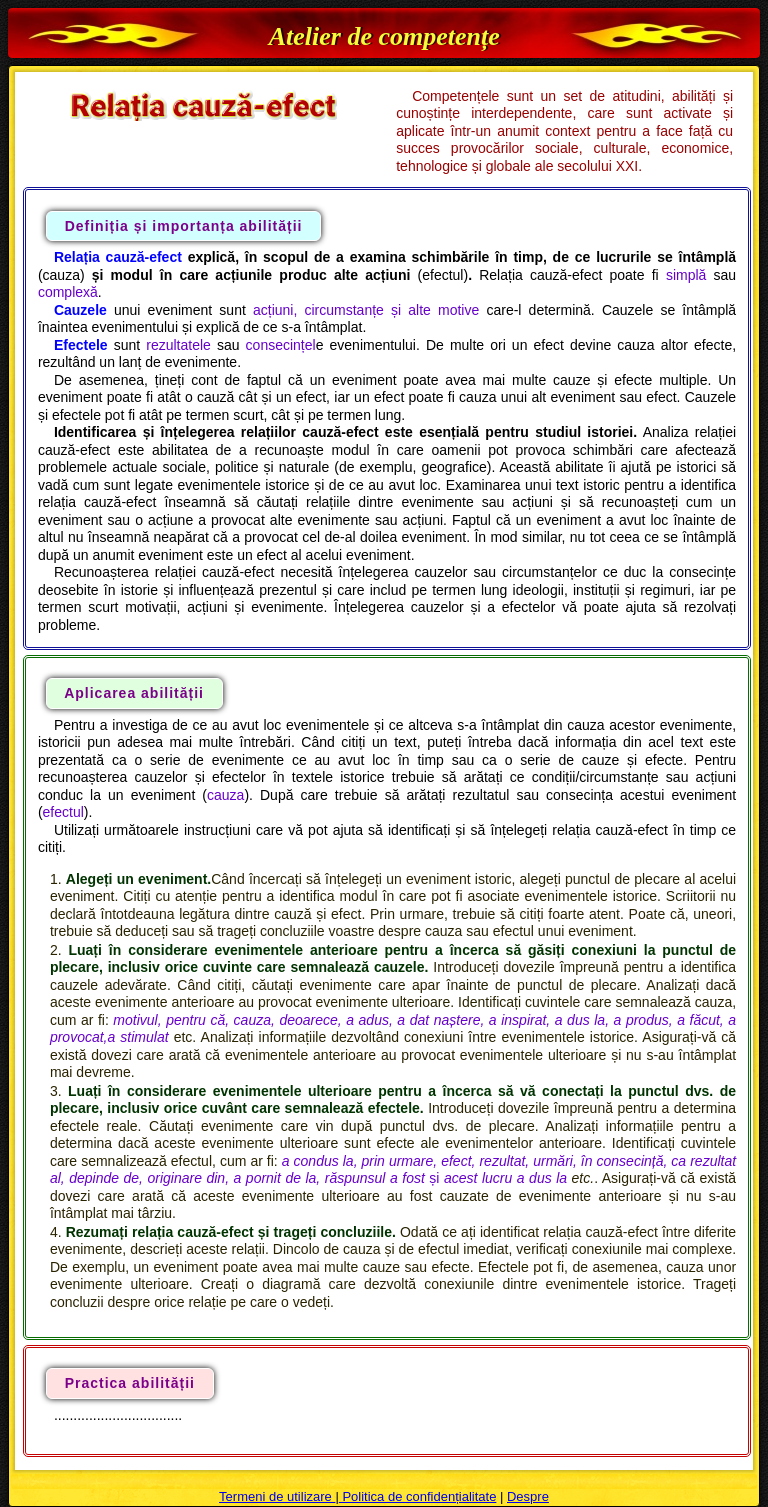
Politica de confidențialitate (418, 1496)
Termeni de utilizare (277, 1496)
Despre (528, 1496)
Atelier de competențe (384, 36)
